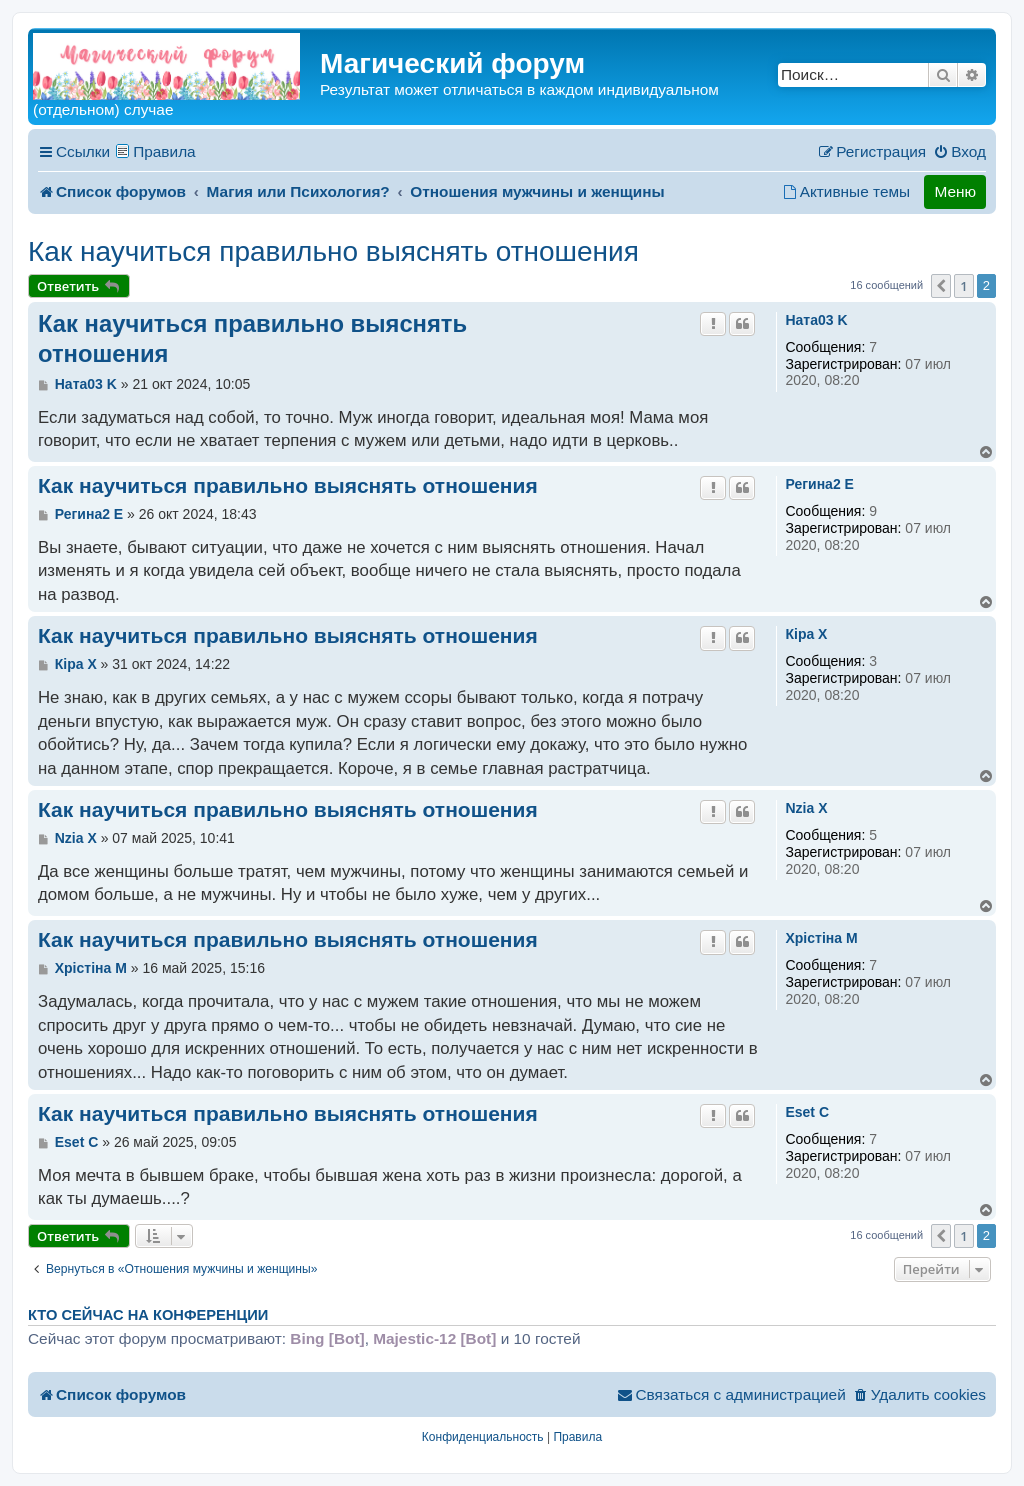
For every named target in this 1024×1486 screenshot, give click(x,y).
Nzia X (806, 808)
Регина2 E (819, 484)
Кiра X (806, 634)
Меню (955, 191)
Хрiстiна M (821, 938)
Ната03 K (816, 320)
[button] (941, 286)
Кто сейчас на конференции (148, 1315)
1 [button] (963, 286)
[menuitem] (959, 152)
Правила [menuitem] (164, 151)
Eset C (807, 1112)
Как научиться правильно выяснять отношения (333, 251)
